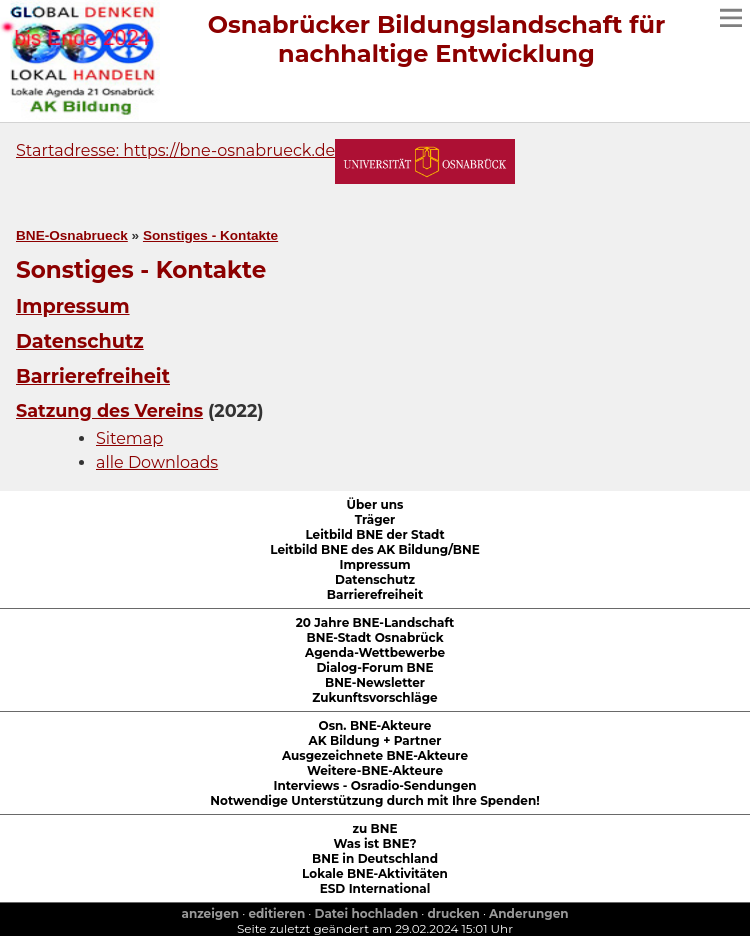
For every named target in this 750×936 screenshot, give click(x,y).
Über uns (375, 504)
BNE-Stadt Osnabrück (375, 637)
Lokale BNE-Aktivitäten (375, 873)
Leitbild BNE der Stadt (374, 534)
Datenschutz (80, 341)
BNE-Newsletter (375, 682)
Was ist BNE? (375, 843)
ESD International (375, 888)
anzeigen (210, 913)
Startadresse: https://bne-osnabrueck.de (175, 150)
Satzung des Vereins (109, 410)
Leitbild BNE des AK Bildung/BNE (375, 549)
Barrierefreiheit (93, 376)
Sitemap (129, 438)
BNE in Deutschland (375, 858)
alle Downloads (157, 462)
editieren (276, 913)
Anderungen (528, 913)
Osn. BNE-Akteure (375, 725)
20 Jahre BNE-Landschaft (375, 622)
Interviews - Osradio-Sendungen (374, 785)
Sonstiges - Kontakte (210, 235)
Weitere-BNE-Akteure (375, 770)
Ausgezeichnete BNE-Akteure (375, 755)
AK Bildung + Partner (375, 740)
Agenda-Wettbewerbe (375, 652)
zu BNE (374, 828)
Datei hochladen (367, 913)
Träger (375, 519)
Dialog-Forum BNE (374, 667)
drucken (454, 913)
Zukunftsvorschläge (374, 697)
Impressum (73, 306)
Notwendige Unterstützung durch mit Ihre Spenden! (374, 800)
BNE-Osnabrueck (72, 235)
